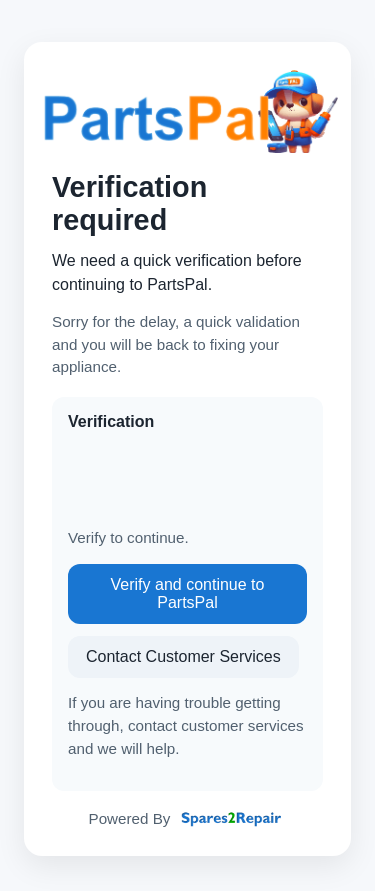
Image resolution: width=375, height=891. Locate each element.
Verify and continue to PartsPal (188, 593)
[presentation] (220, 480)
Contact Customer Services (183, 656)
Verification (111, 421)
